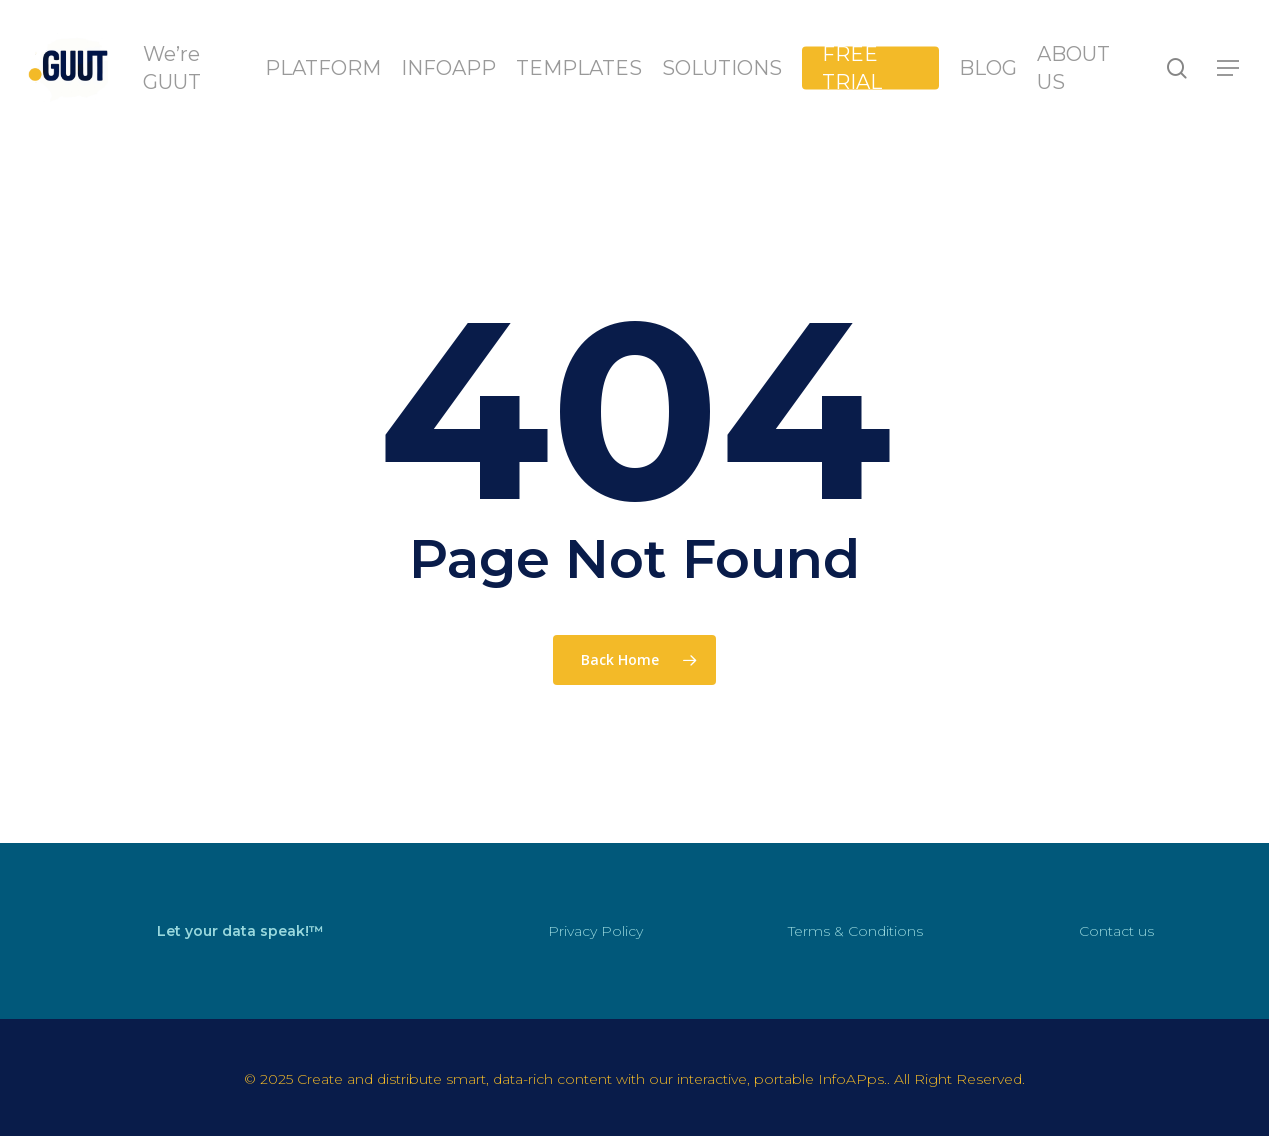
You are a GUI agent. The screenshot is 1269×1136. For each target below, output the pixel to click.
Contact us (1116, 931)
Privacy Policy (595, 931)
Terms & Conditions (855, 931)
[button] (1229, 68)
